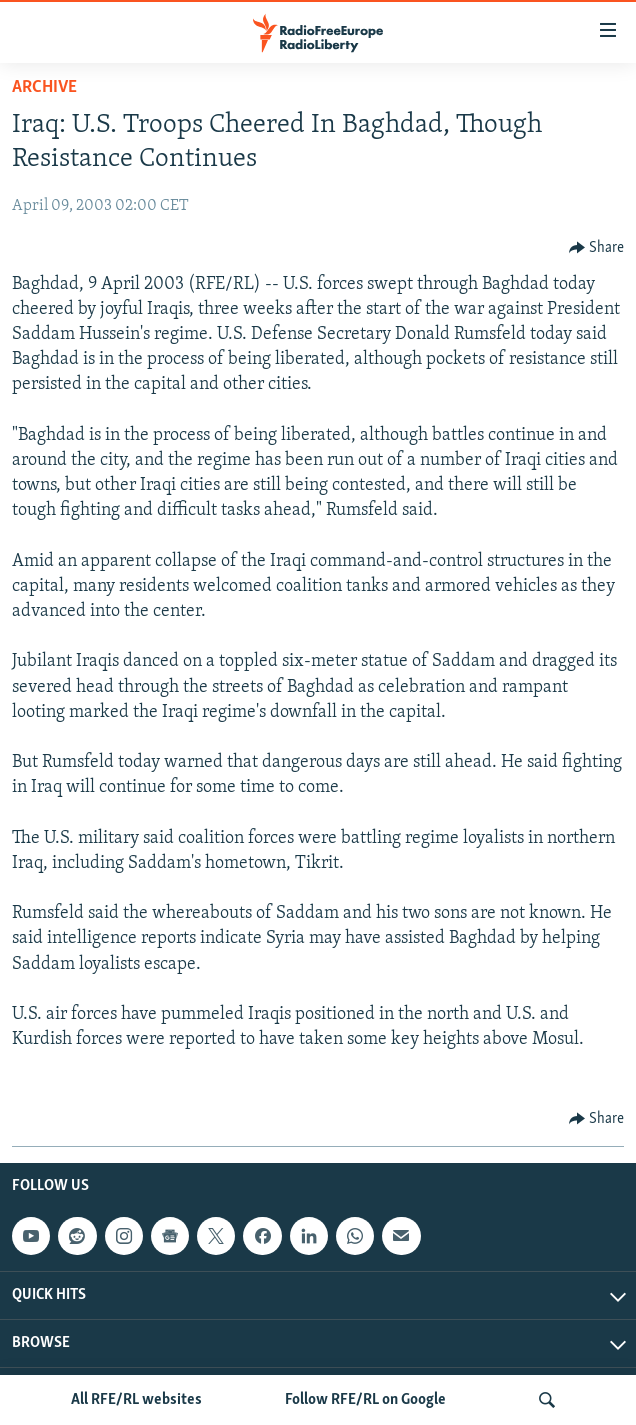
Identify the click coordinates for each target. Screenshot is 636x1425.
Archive (44, 87)
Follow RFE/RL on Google (365, 1400)
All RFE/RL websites (136, 1400)
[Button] (597, 248)
